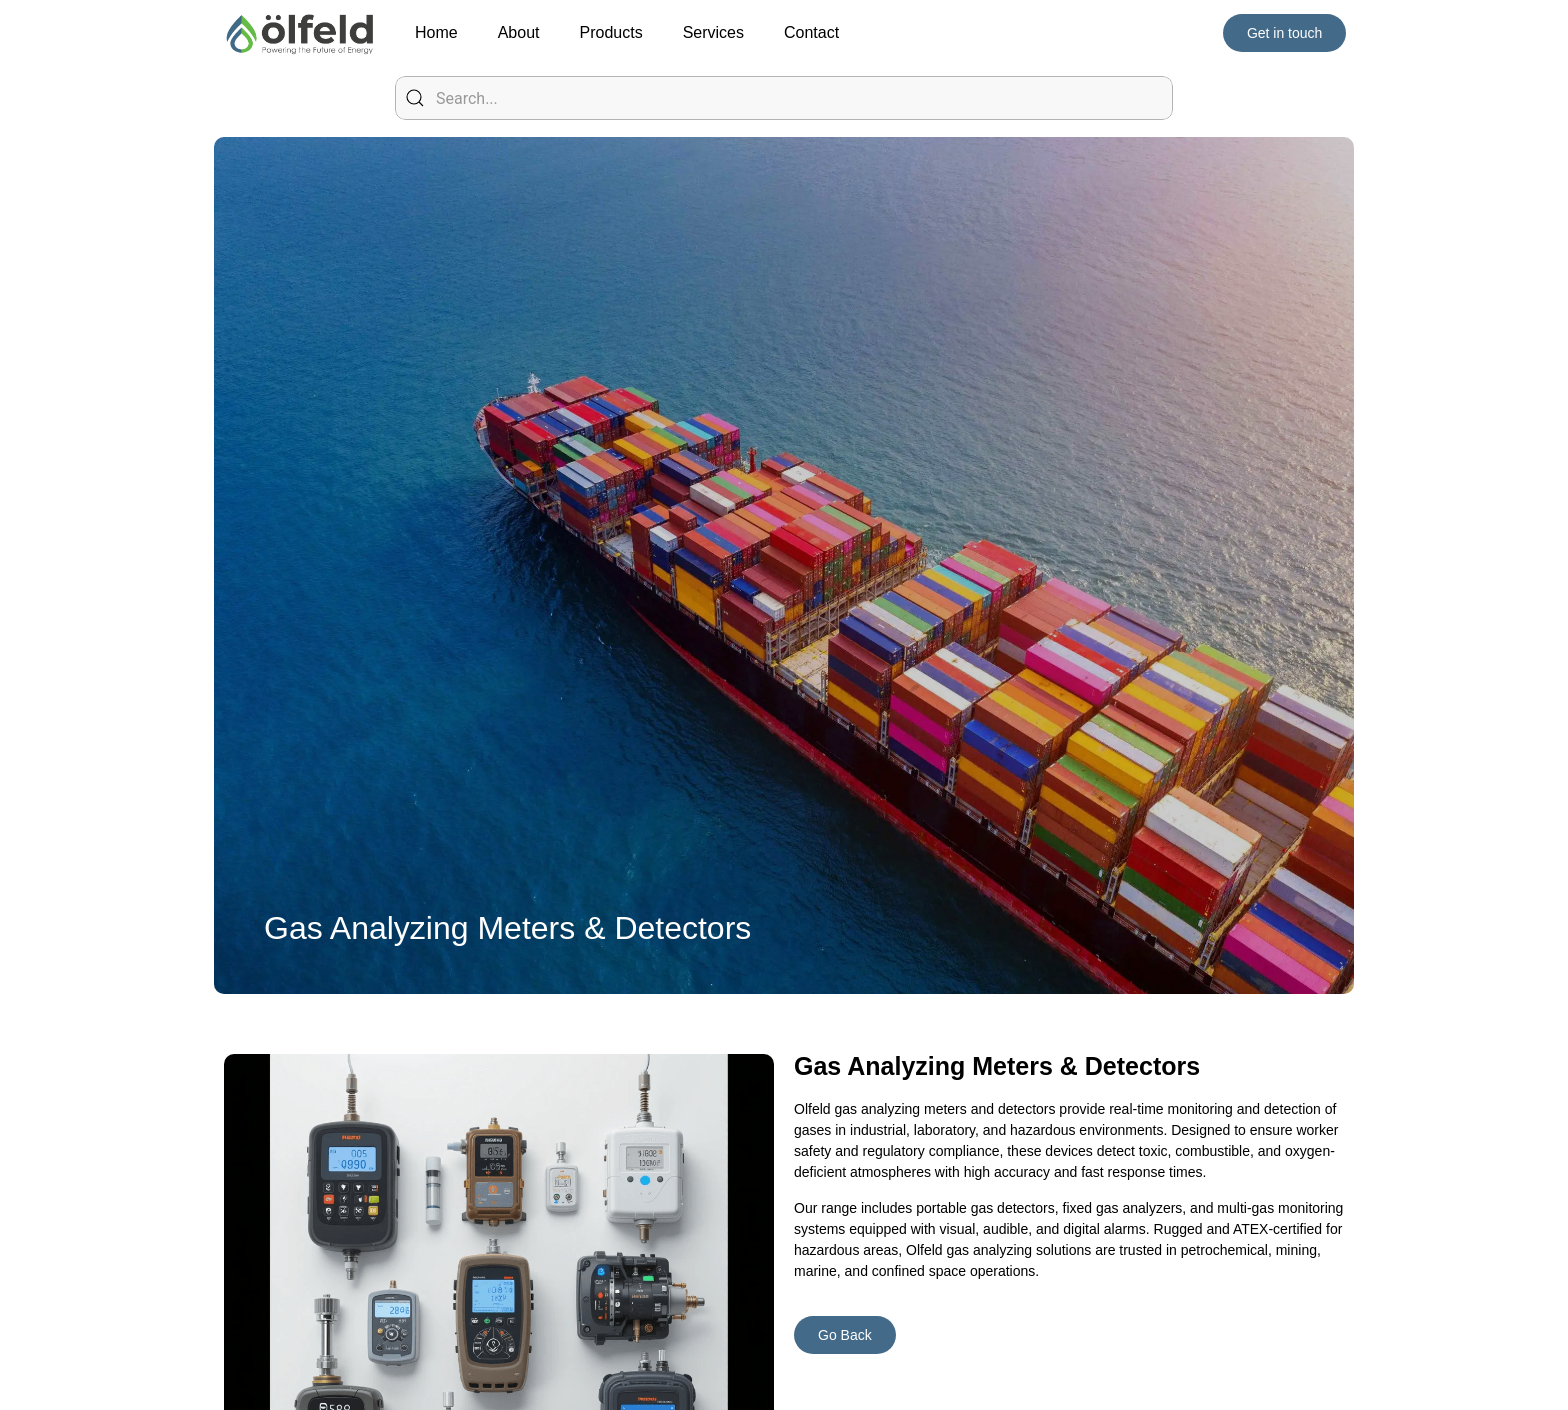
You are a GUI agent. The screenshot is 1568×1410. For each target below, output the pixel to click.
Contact (811, 32)
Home (436, 32)
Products (611, 32)
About (519, 32)
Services (713, 32)
